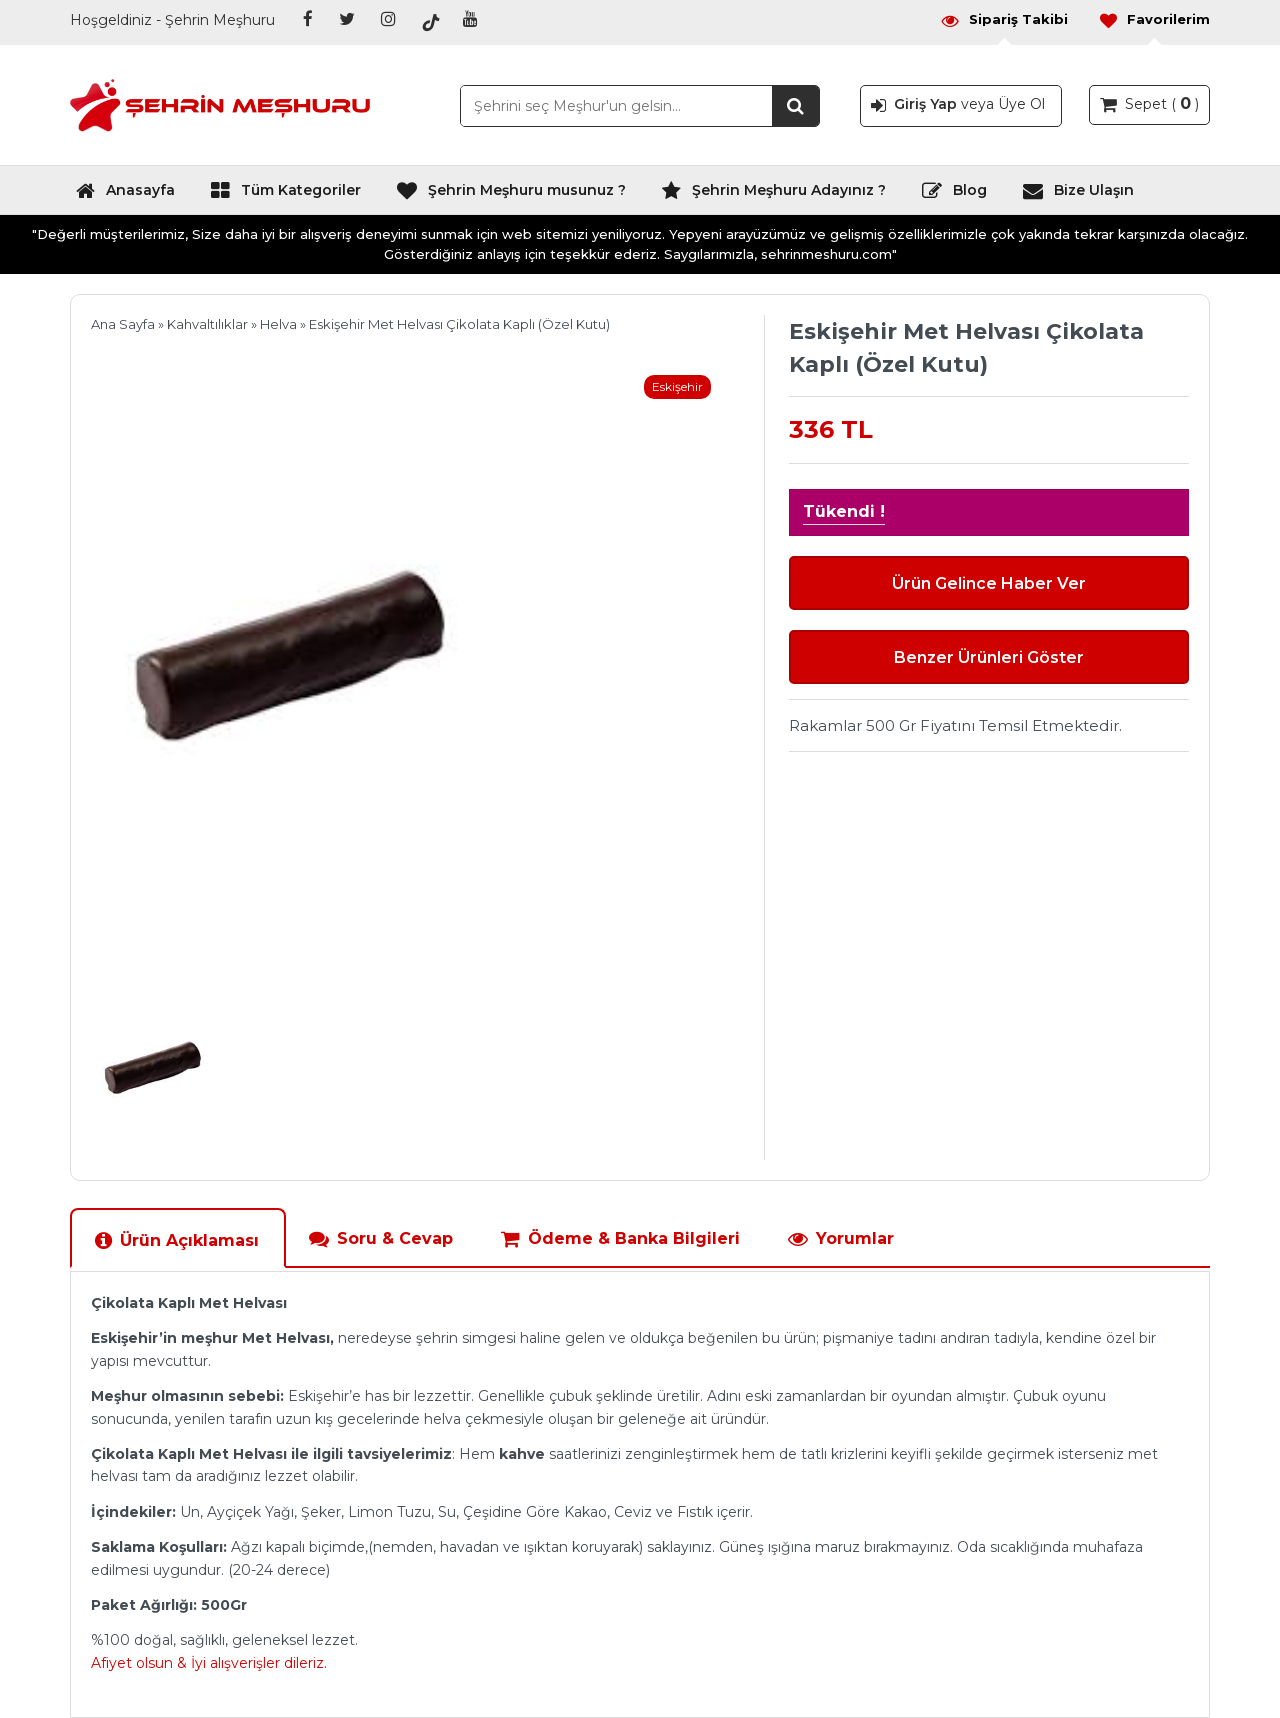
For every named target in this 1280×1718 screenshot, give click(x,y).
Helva (278, 324)
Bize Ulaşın (1078, 195)
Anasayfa (125, 195)
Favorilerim (1154, 19)
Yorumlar (840, 1238)
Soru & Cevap (380, 1238)
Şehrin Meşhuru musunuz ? (511, 195)
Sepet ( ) (1149, 103)
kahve (522, 1454)
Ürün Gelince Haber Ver (989, 583)
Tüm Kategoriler (285, 195)
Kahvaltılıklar (207, 324)
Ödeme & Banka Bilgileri (620, 1238)
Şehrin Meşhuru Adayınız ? (773, 195)
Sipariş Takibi (1004, 19)
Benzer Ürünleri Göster (989, 657)
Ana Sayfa (123, 324)
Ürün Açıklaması (176, 1240)
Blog (954, 195)
